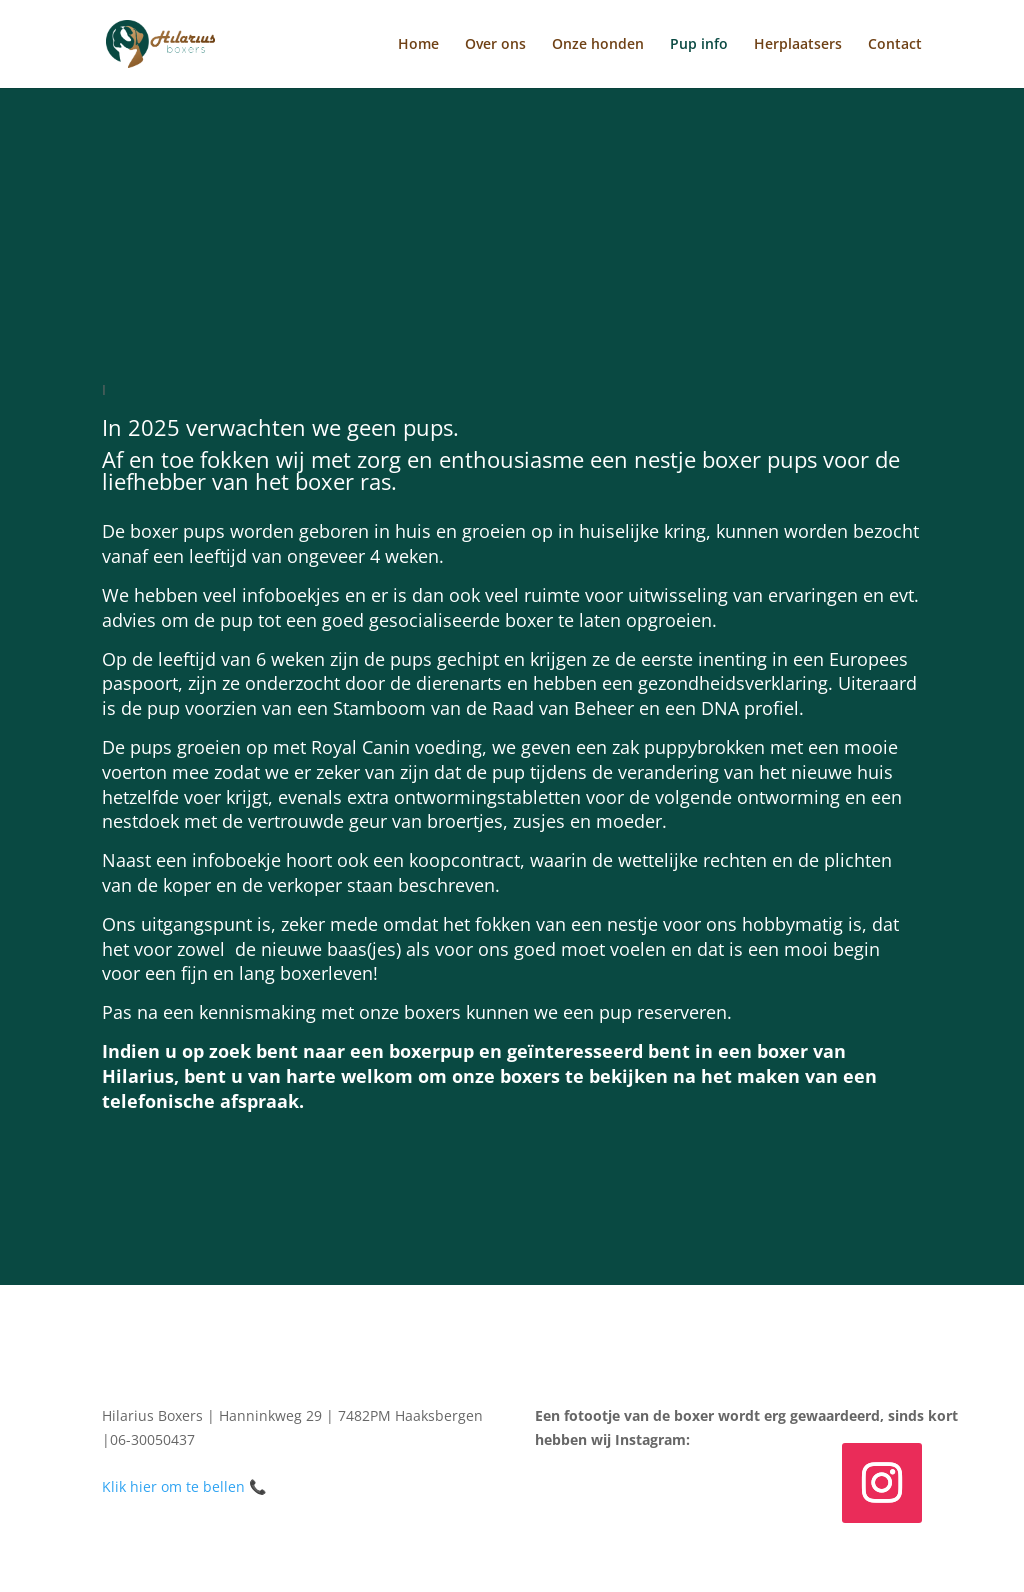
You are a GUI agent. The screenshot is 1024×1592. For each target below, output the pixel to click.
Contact (895, 45)
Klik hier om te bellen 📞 (184, 1486)
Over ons (495, 45)
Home (418, 45)
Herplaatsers (798, 45)
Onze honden (598, 45)
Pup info (699, 45)
